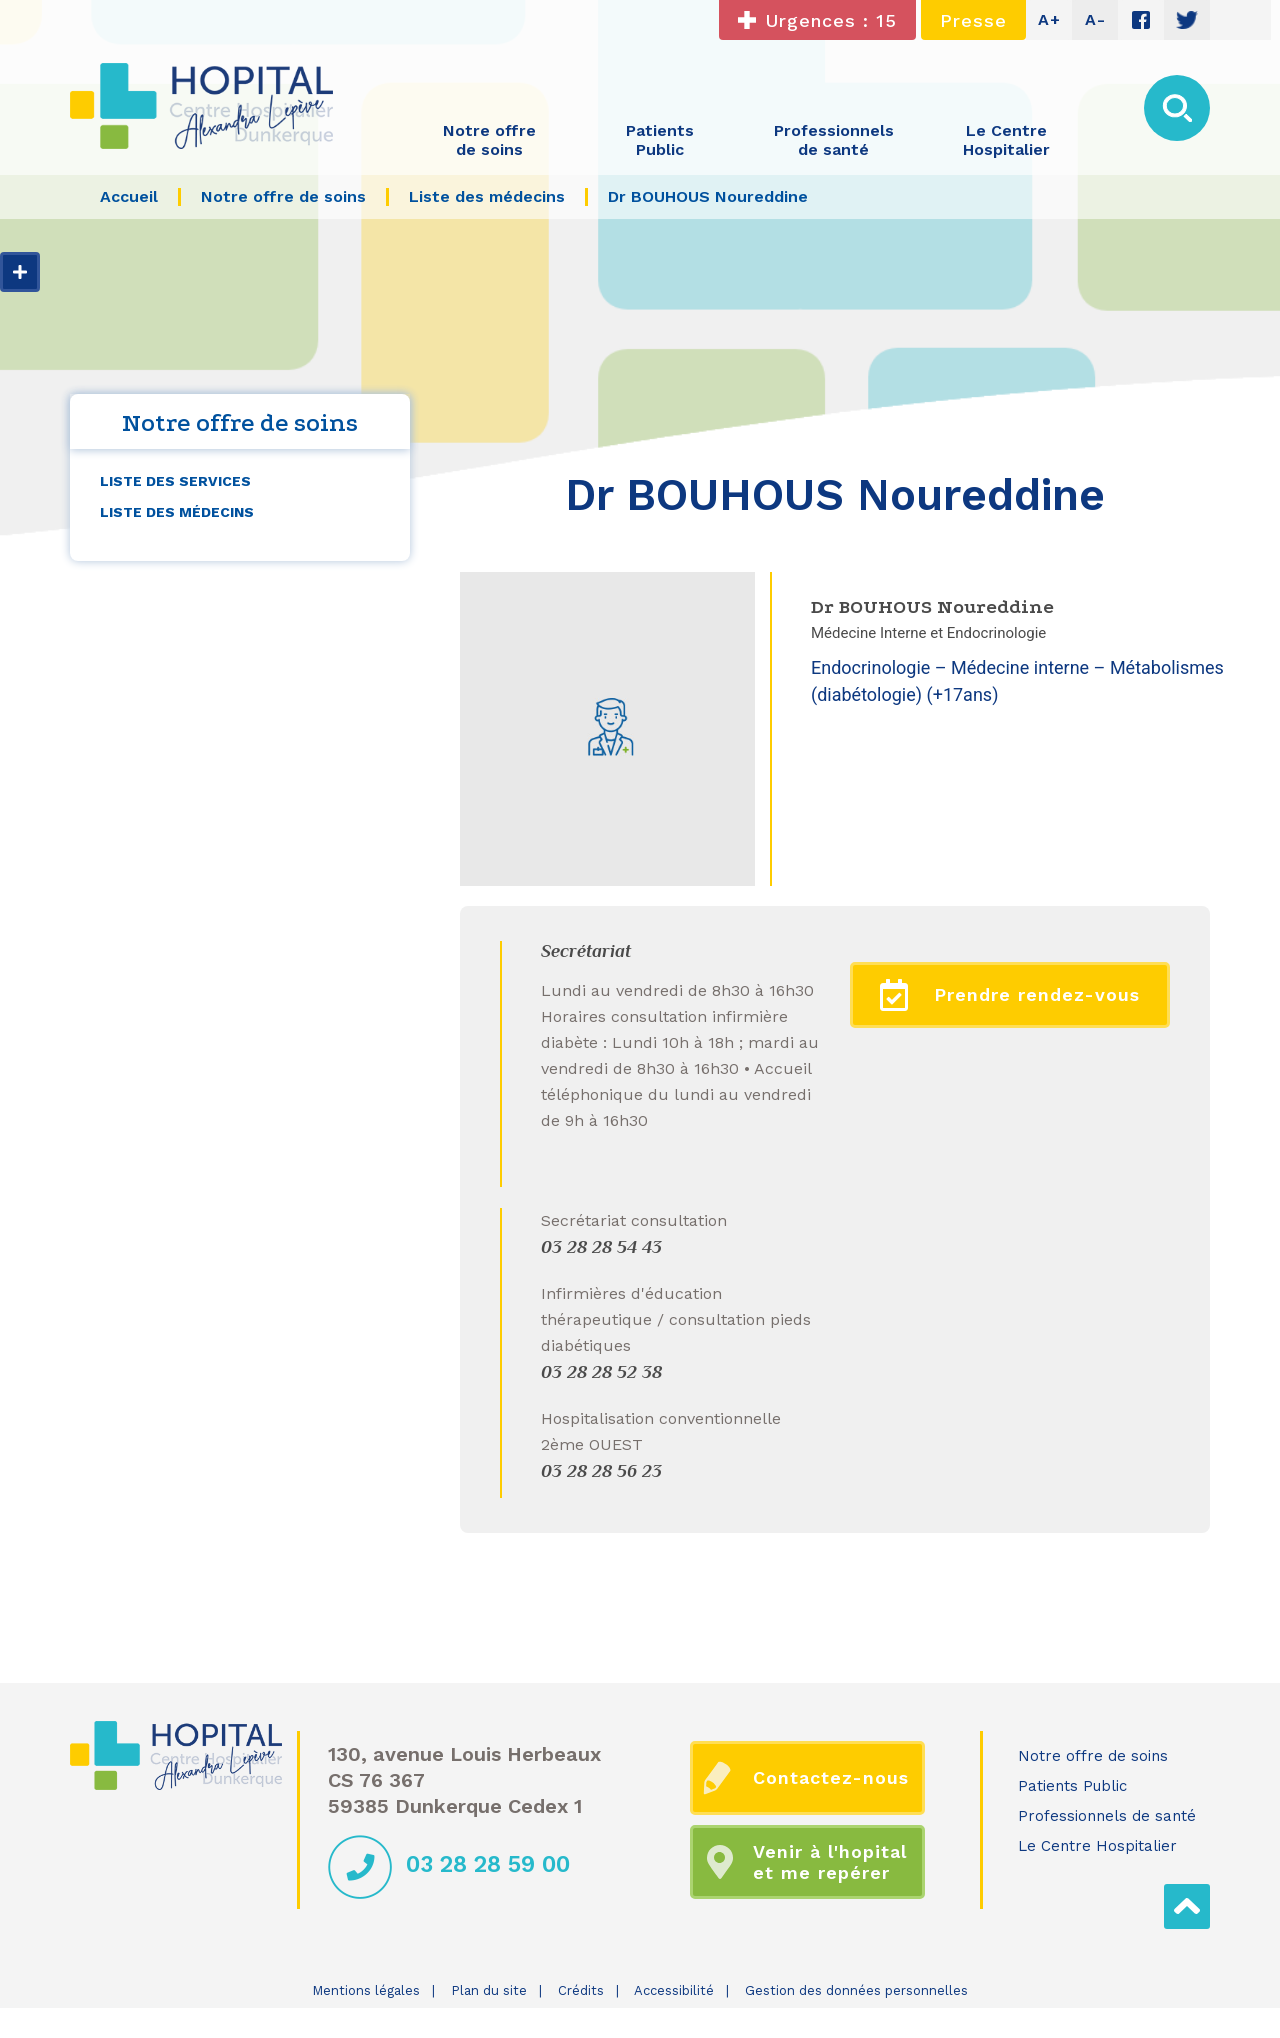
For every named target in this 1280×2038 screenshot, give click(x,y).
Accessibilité (674, 1990)
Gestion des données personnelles (856, 1990)
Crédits (581, 1990)
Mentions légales (366, 1990)
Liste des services (175, 481)
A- (1095, 19)
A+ (1049, 19)
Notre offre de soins (1093, 1756)
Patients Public (1072, 1786)
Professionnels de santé (1107, 1816)
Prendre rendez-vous (1010, 995)
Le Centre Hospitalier (1097, 1846)
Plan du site (489, 1990)
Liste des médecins (177, 512)
